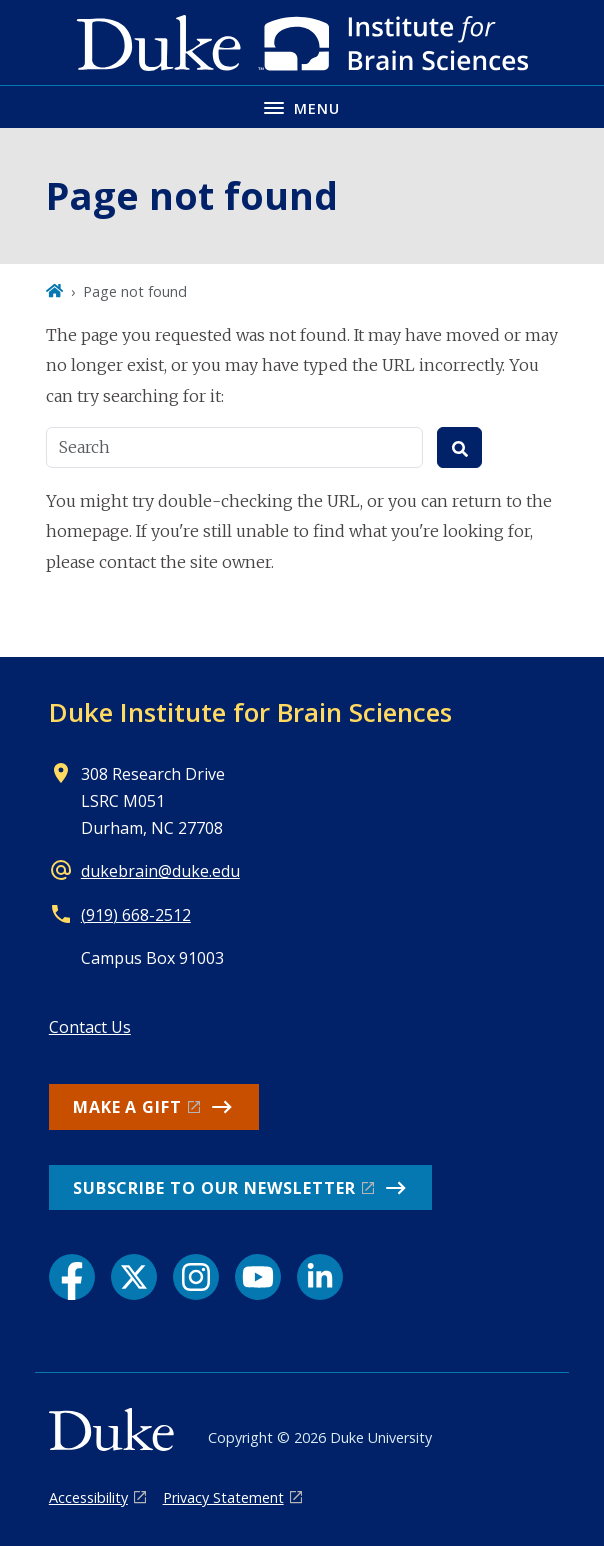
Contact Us (90, 1027)
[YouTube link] (258, 1277)
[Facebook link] (72, 1277)
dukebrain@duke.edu (160, 871)
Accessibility (88, 1497)
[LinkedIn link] (320, 1277)
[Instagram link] (196, 1277)
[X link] (134, 1277)
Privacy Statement (223, 1497)
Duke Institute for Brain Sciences (250, 712)
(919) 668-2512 (136, 915)
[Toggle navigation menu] (302, 106)
